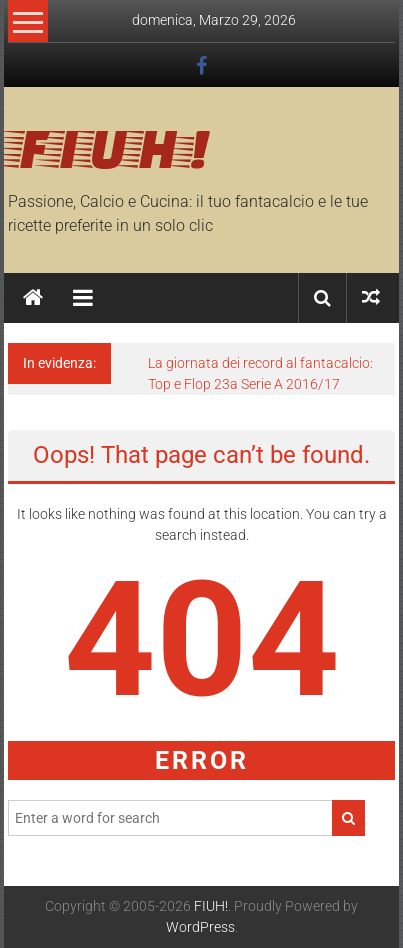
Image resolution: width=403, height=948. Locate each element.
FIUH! (109, 146)
